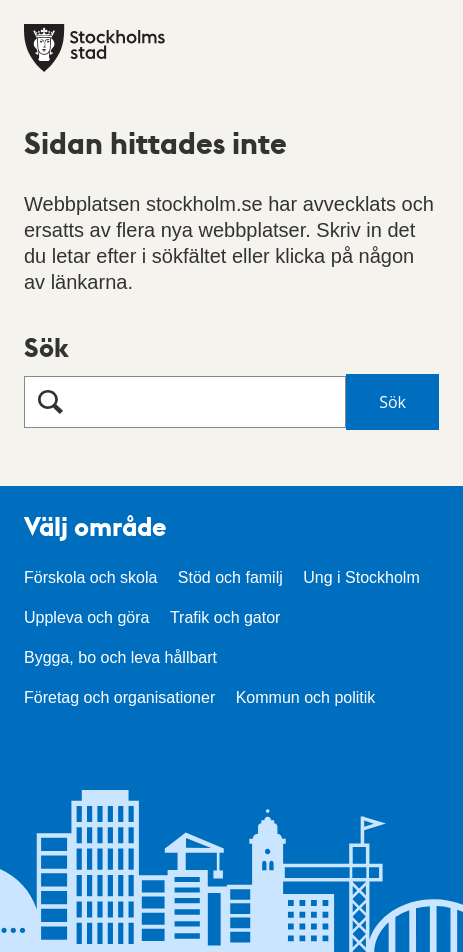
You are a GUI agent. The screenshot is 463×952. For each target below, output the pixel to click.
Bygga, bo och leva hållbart (120, 657)
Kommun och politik (306, 697)
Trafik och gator (225, 617)
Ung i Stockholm (361, 577)
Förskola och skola (90, 577)
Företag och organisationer (119, 697)
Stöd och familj (230, 577)
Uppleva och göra (86, 617)
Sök (46, 346)
